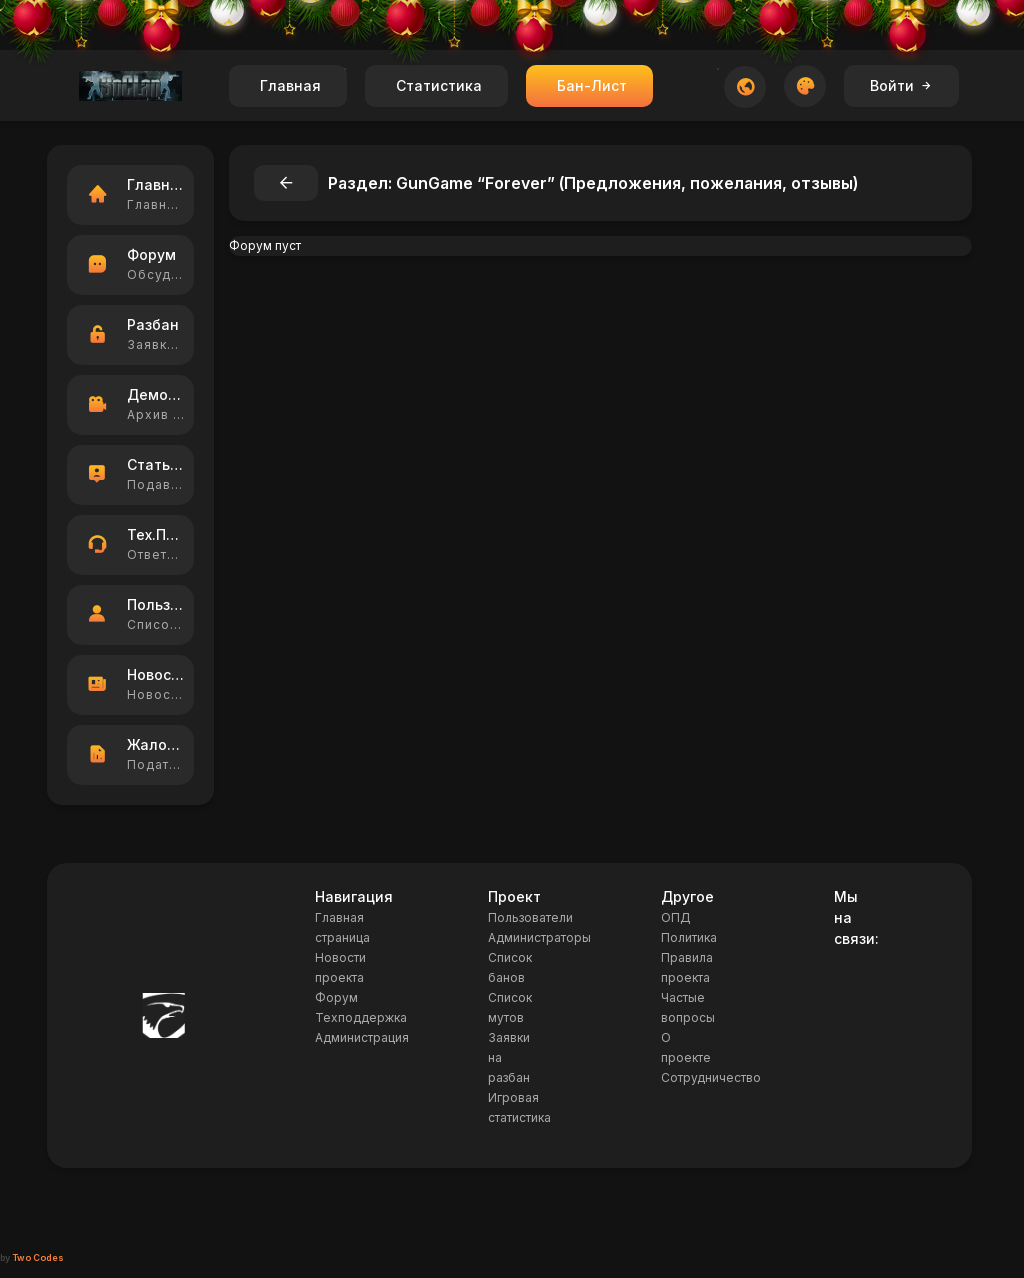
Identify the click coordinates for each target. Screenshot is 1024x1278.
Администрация (362, 1037)
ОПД (676, 917)
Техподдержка (361, 1017)
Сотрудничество (711, 1077)
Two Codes (38, 1257)
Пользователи (530, 917)
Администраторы (539, 937)
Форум (336, 997)
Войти (901, 85)
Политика (689, 937)
